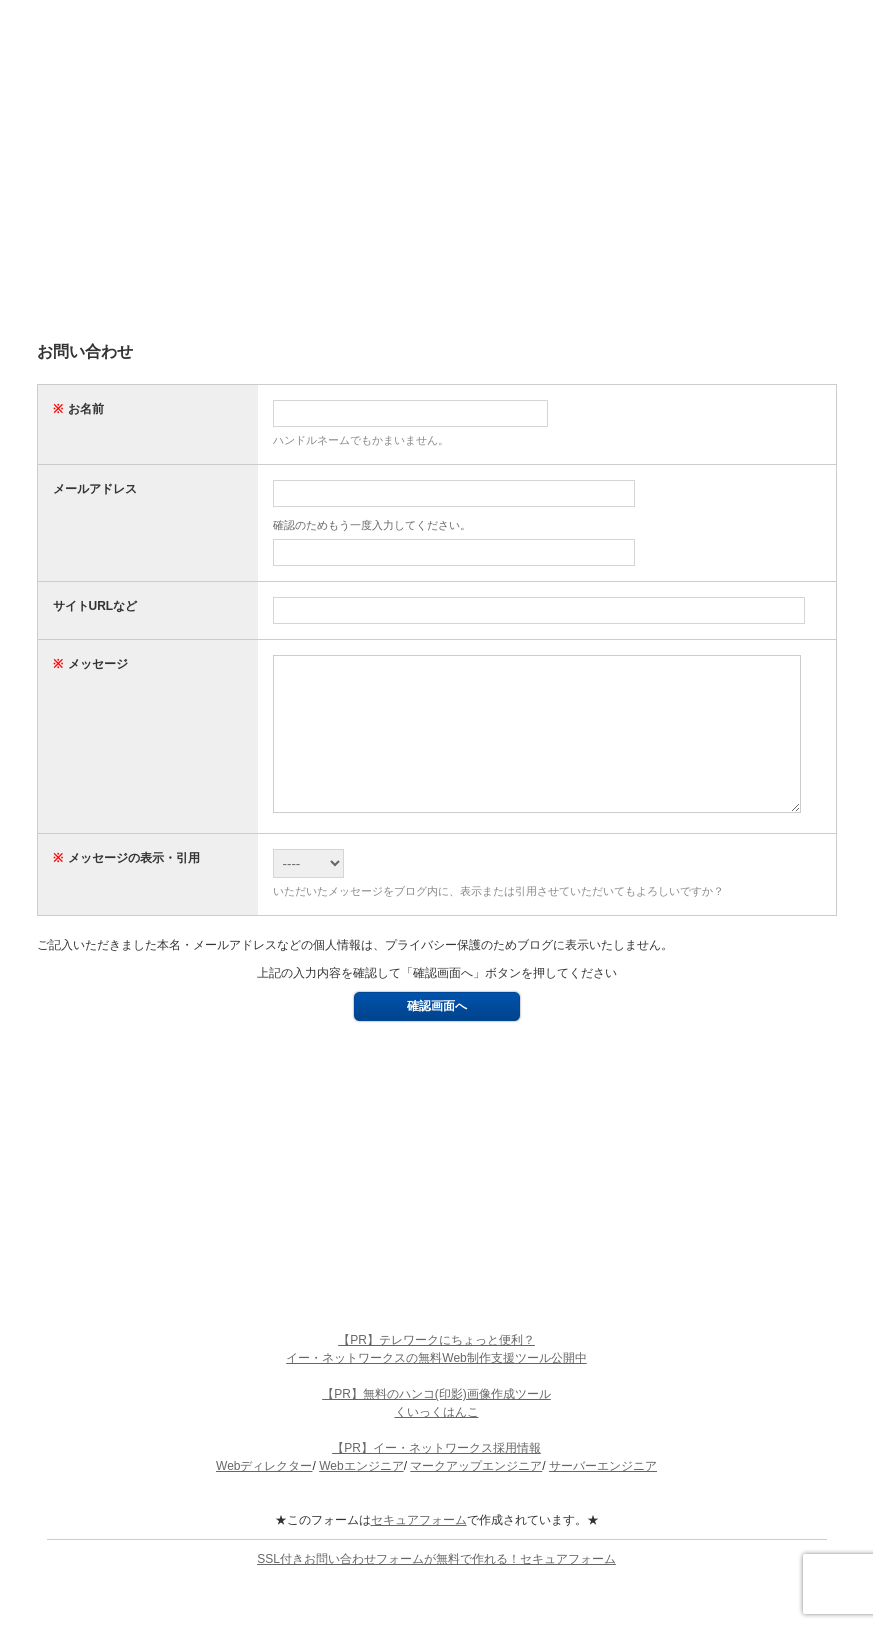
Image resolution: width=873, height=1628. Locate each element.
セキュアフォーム (419, 1550)
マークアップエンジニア (476, 1496)
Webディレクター (264, 1496)
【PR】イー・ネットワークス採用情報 (436, 1478)
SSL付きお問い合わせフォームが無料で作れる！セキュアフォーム (436, 1589)
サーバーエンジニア (603, 1496)
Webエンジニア (361, 1496)
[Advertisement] (437, 180)
